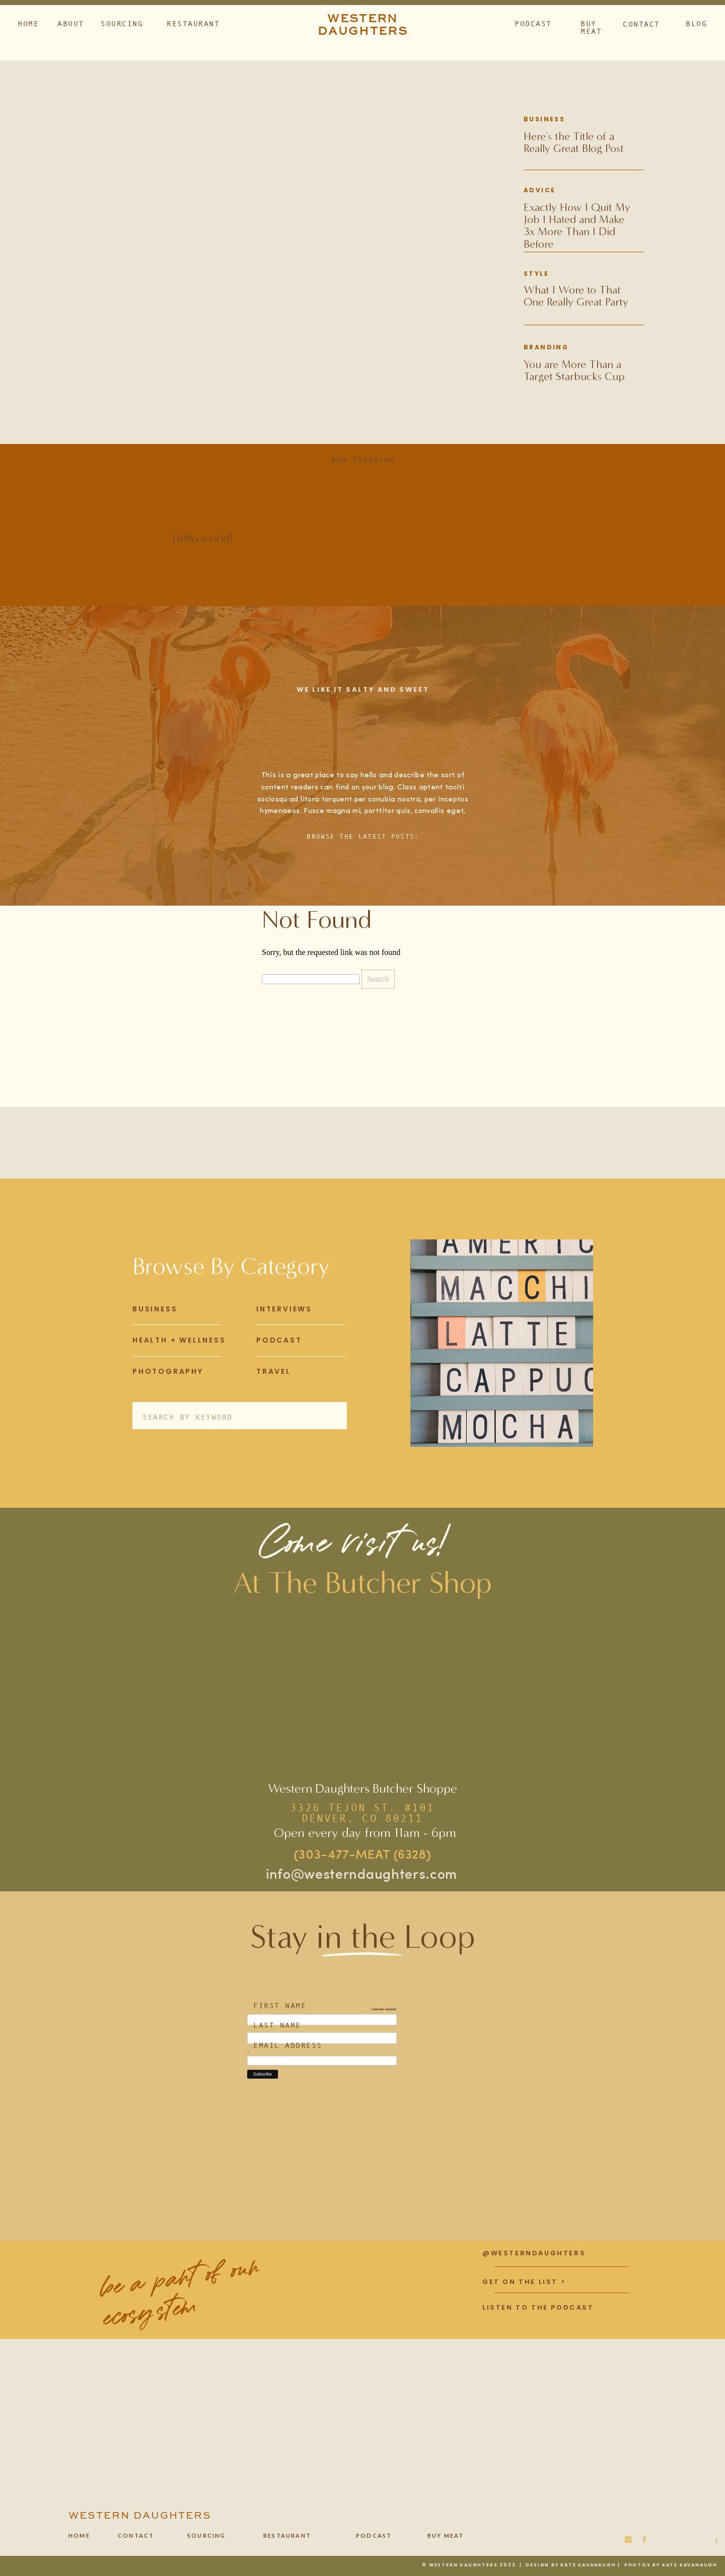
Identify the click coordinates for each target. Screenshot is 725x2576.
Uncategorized (210, 519)
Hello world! (202, 538)
